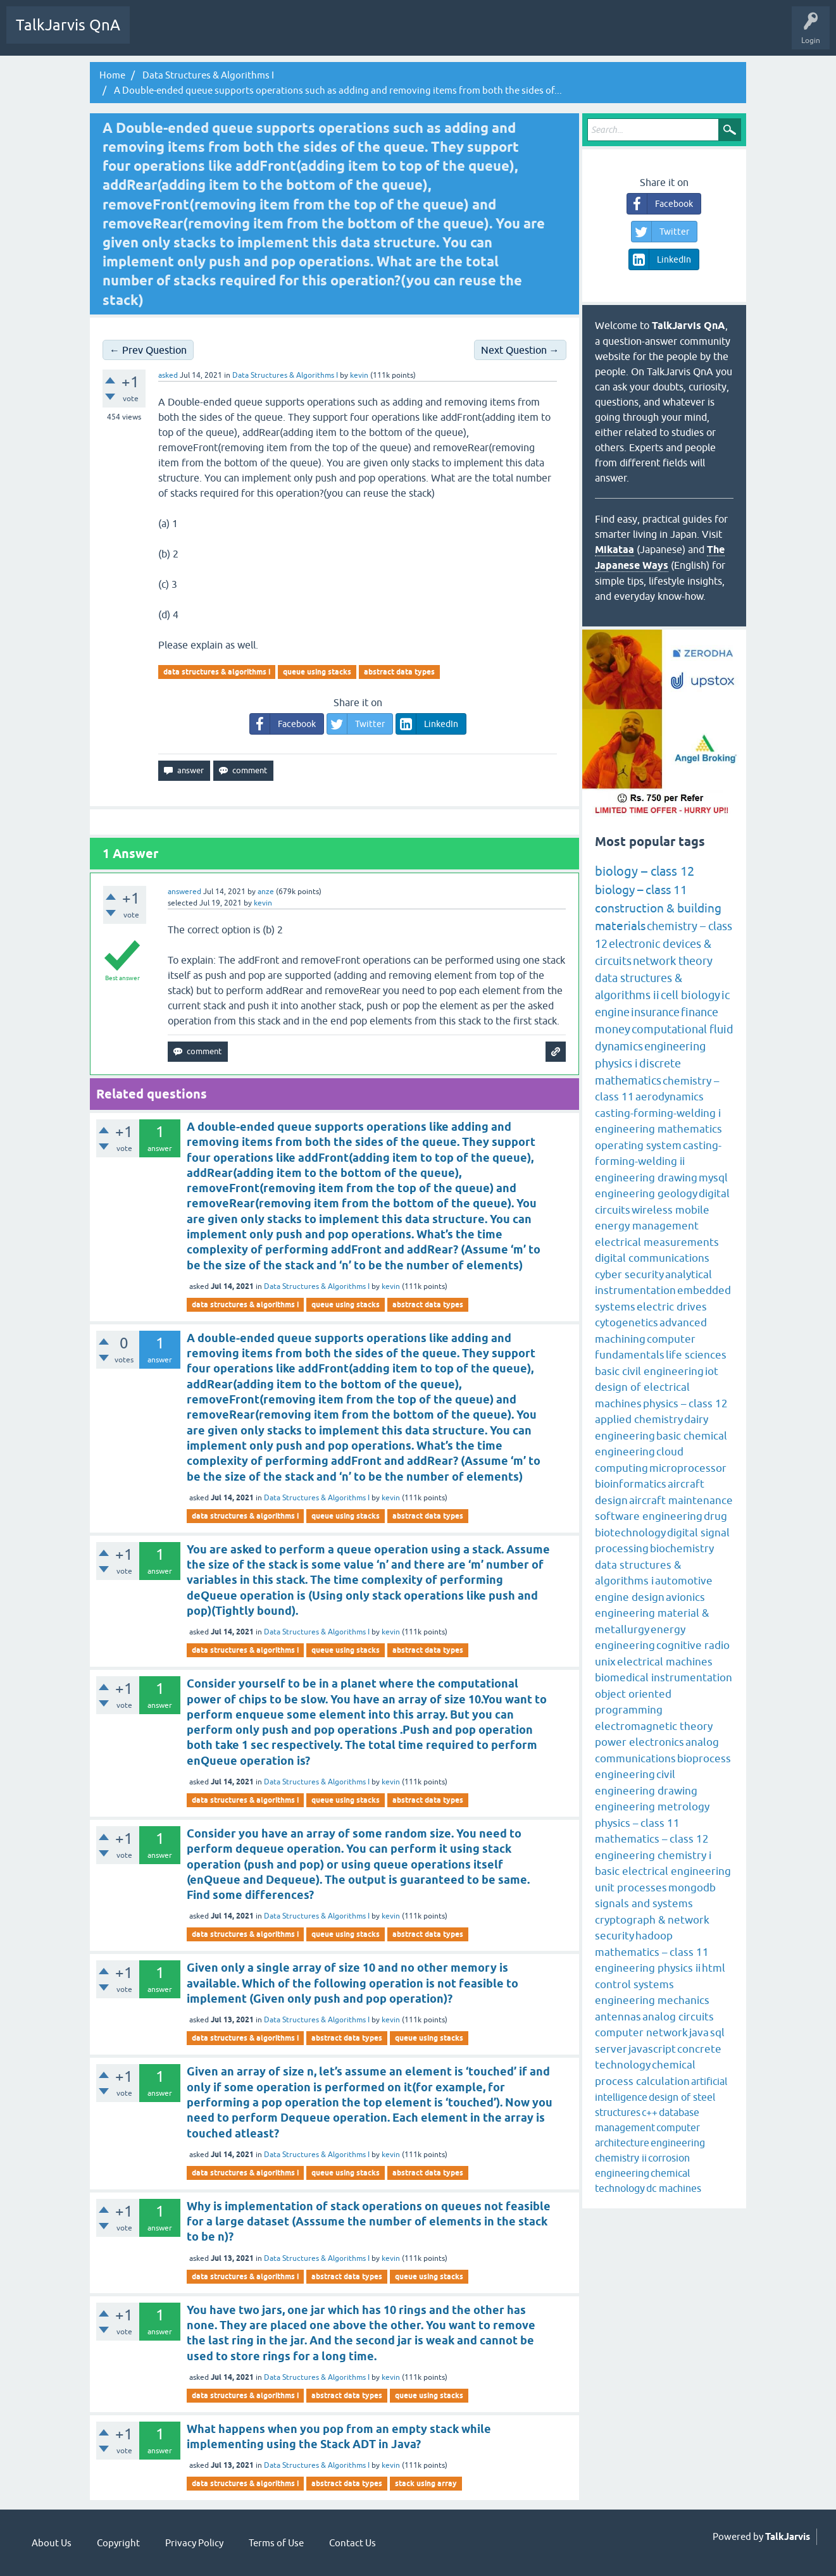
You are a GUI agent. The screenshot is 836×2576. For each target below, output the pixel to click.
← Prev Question (148, 350)
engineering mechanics (652, 2000)
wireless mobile (670, 1210)
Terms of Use (276, 2542)
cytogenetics (626, 1322)
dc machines (673, 2188)
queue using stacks (317, 671)
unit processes (631, 1887)
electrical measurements (657, 1242)
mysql (713, 1177)
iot (711, 1371)
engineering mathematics (658, 1129)
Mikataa (614, 550)
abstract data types (399, 671)
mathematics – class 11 (652, 1952)
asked (168, 375)
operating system (638, 1145)
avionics (685, 1597)
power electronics (639, 1742)
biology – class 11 (641, 890)
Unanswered (200, 34)
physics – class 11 (637, 1823)
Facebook (283, 724)
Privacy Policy (194, 2542)
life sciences (696, 1354)
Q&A (152, 34)
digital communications (652, 1258)
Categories (294, 34)
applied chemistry (639, 1419)
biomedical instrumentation (663, 1677)
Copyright (118, 2542)
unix (605, 1661)
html (713, 1968)
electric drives (672, 1306)
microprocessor (688, 1468)
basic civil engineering (649, 1371)
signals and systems (644, 1903)
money (612, 1029)
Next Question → (520, 350)
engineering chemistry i (653, 1855)
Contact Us (352, 2542)
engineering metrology (652, 1806)
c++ (650, 2112)
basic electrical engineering (663, 1871)
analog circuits (678, 2016)
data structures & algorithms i (216, 671)
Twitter (356, 724)
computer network (641, 2032)
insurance (655, 1012)
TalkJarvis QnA (68, 25)
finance (699, 1012)
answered (184, 891)
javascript (652, 2049)
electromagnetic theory (654, 1726)
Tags (249, 34)
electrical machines (665, 1661)
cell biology (690, 995)
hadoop (654, 1935)
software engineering (648, 1516)
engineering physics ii (648, 1968)
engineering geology (646, 1193)
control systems (634, 1984)
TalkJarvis (787, 2536)
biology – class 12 (644, 871)
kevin (391, 1286)
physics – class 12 (685, 1403)
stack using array (426, 2483)
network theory (673, 961)
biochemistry (682, 1548)
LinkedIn (427, 724)
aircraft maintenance (681, 1500)
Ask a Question (353, 34)
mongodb (692, 1887)
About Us (52, 2542)
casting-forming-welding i (658, 1113)
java (699, 2032)
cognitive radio (693, 1645)
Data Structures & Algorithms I (285, 375)
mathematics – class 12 (652, 1838)
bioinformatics (630, 1484)
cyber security (629, 1274)
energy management (647, 1225)
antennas (618, 2016)
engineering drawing (646, 1177)
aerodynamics (669, 1096)
